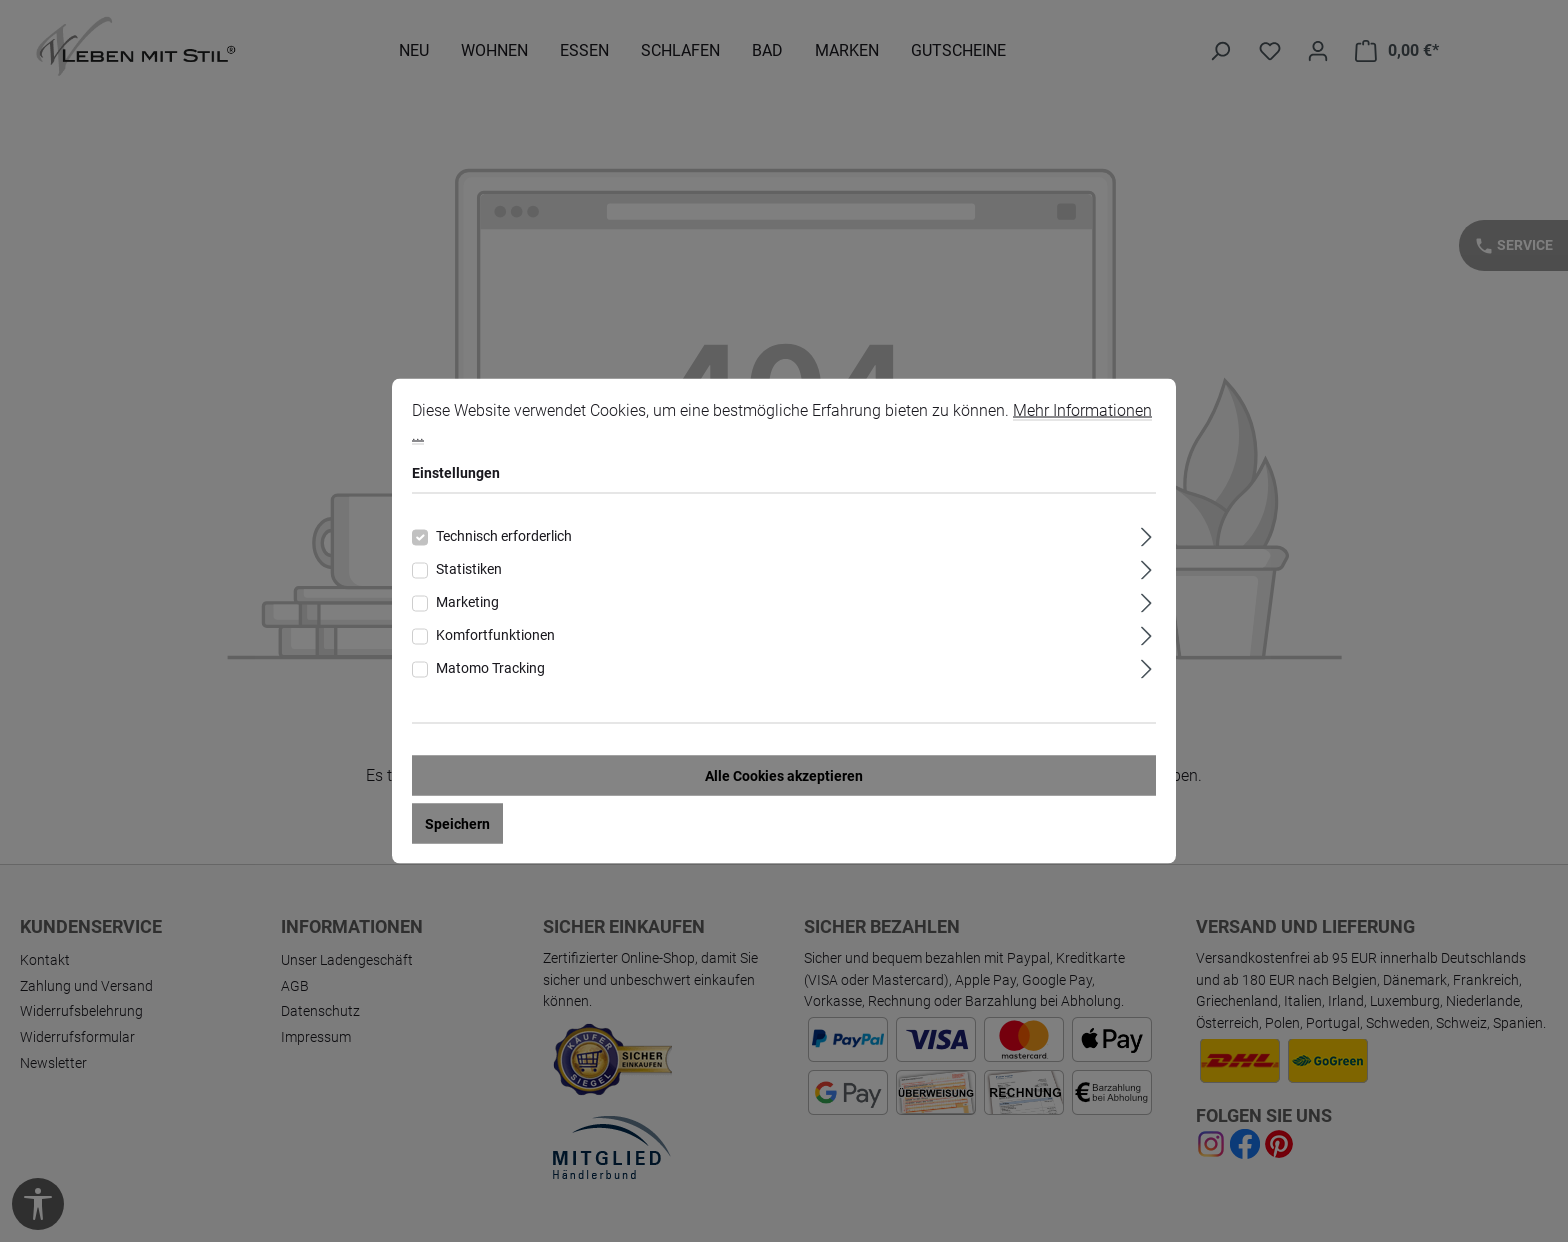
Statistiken (469, 570)
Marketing (467, 603)
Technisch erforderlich (504, 537)
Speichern (457, 825)
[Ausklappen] (1146, 535)
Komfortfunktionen (495, 636)
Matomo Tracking (490, 669)
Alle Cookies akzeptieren (784, 777)
